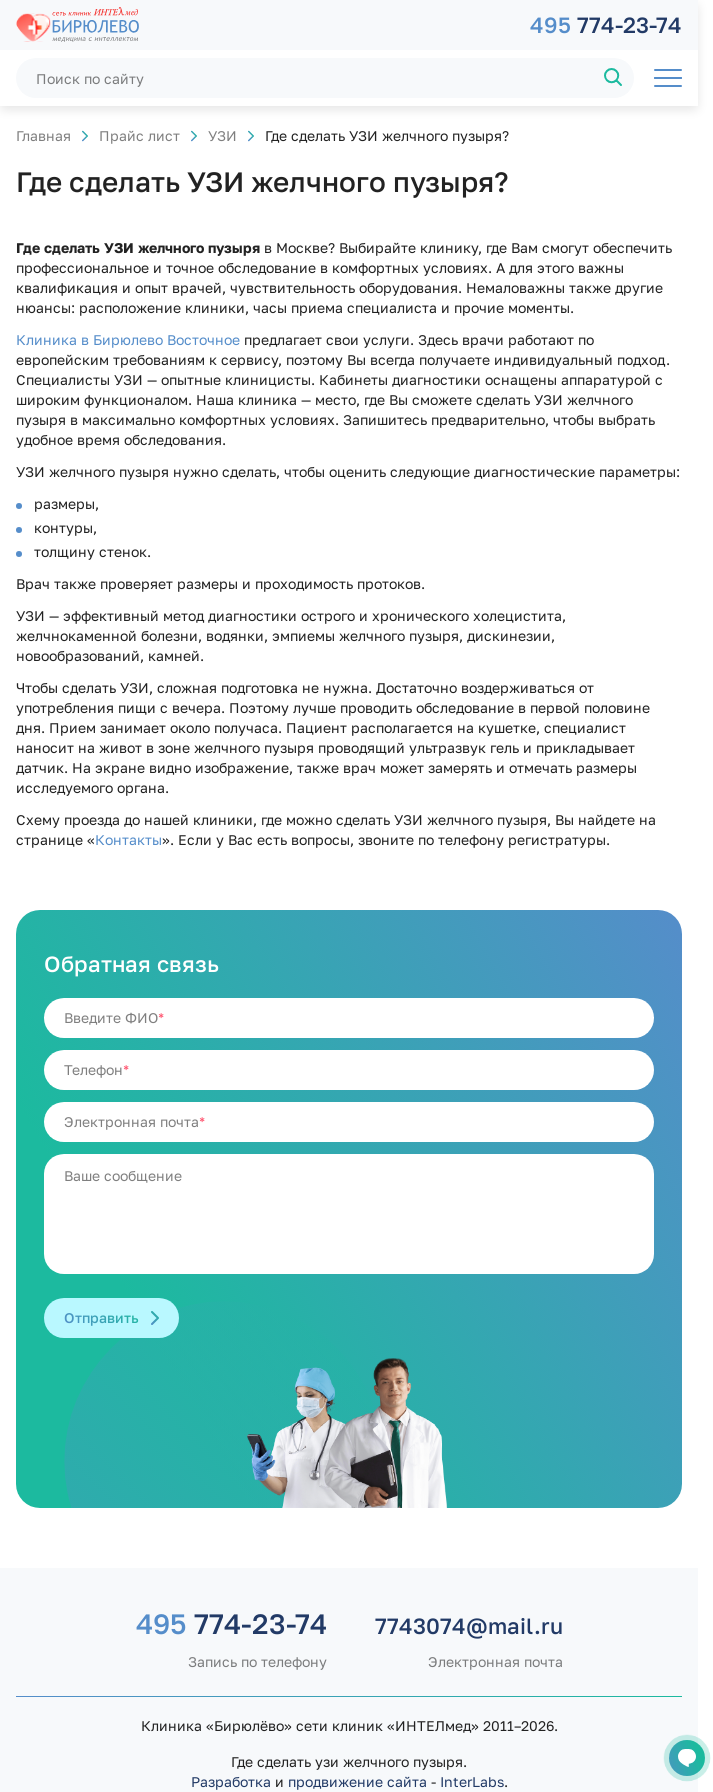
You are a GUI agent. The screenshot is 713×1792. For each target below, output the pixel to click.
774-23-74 (606, 24)
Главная (43, 135)
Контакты (128, 839)
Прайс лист (139, 135)
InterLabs (472, 1781)
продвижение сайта (357, 1781)
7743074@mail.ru (469, 1625)
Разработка (231, 1781)
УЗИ (222, 135)
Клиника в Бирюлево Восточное (128, 339)
